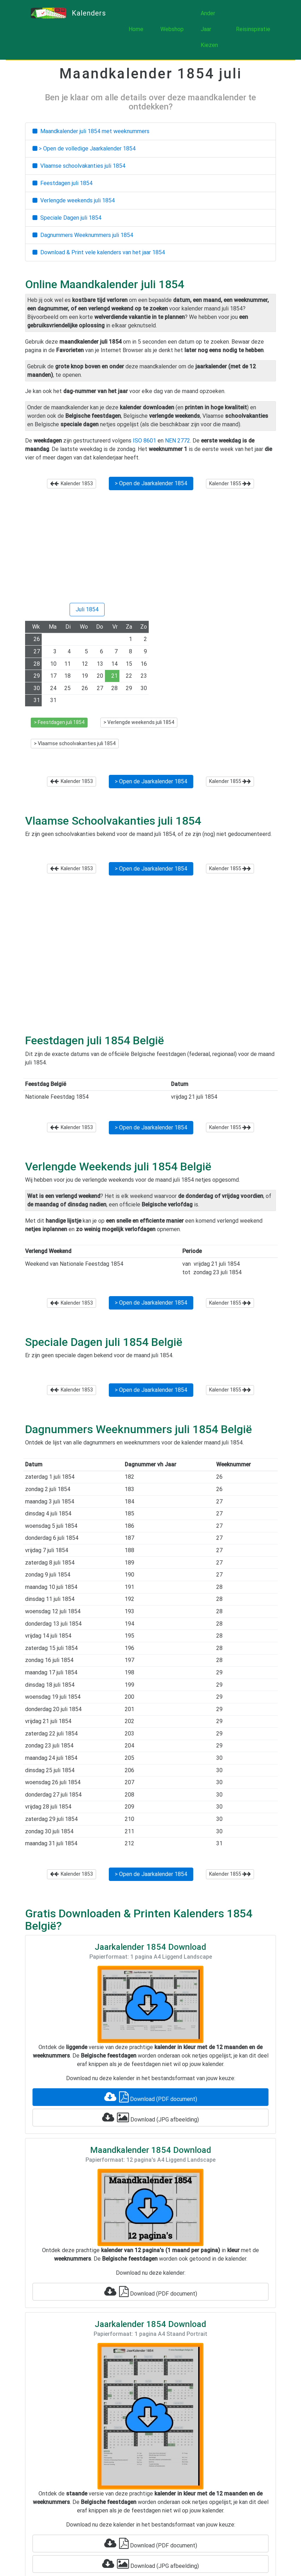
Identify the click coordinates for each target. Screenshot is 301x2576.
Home (136, 29)
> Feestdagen (59, 722)
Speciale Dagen (67, 217)
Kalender (71, 483)
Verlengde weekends (74, 200)
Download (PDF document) (150, 2097)
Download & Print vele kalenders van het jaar (99, 252)
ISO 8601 (144, 440)
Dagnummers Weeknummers (83, 235)
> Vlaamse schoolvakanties (75, 743)
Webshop (172, 29)
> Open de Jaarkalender (151, 483)
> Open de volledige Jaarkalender (84, 148)
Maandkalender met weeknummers (91, 131)
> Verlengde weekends (139, 722)
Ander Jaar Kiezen (209, 29)
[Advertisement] (150, 549)
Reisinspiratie (253, 29)
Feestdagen (63, 183)
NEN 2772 (177, 440)
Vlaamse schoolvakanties (79, 165)
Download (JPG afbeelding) (150, 2117)
